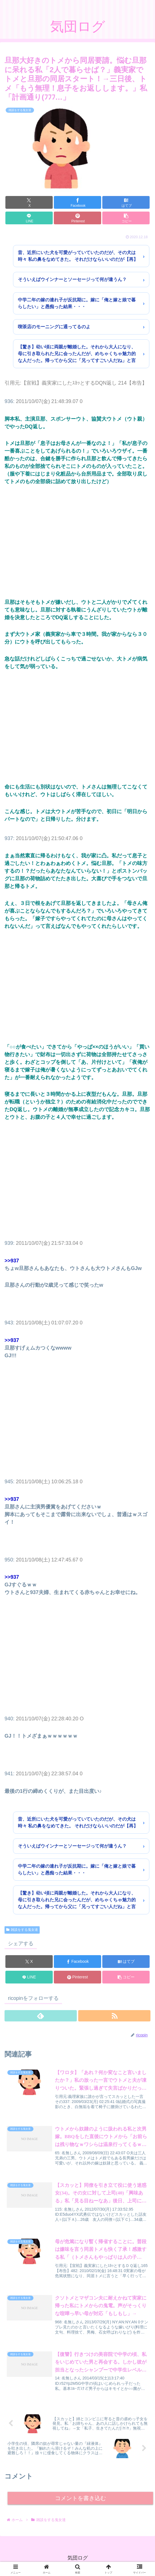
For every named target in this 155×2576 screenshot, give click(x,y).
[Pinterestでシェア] (77, 218)
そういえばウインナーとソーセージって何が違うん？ (72, 279)
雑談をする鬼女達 (22, 1930)
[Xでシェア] (29, 202)
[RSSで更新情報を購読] (114, 2015)
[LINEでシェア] (29, 218)
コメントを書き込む (80, 2499)
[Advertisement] (77, 541)
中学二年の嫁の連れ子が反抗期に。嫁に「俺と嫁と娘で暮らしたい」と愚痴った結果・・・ (77, 303)
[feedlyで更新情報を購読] (41, 2015)
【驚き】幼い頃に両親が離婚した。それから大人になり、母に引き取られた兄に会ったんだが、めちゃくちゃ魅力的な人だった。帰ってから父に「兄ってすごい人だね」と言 (77, 353)
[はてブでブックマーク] (126, 202)
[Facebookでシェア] (77, 202)
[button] (126, 218)
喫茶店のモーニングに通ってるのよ (54, 326)
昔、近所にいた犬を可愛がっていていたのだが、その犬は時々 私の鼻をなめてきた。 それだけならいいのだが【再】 (78, 256)
